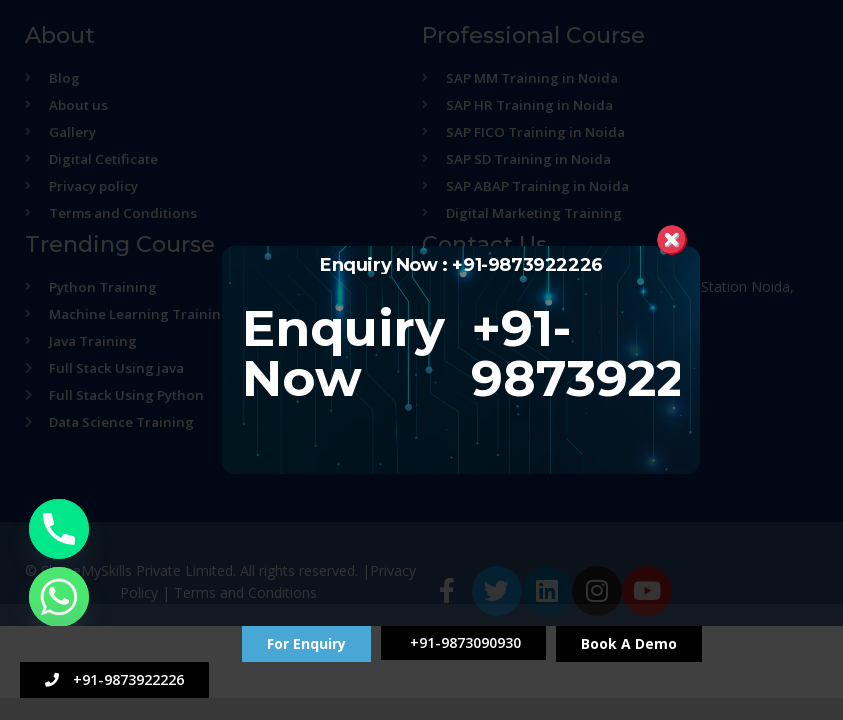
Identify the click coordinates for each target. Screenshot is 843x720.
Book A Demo (629, 643)
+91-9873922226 (114, 679)
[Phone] (59, 529)
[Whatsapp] (59, 597)
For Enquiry (306, 643)
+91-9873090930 (463, 642)
